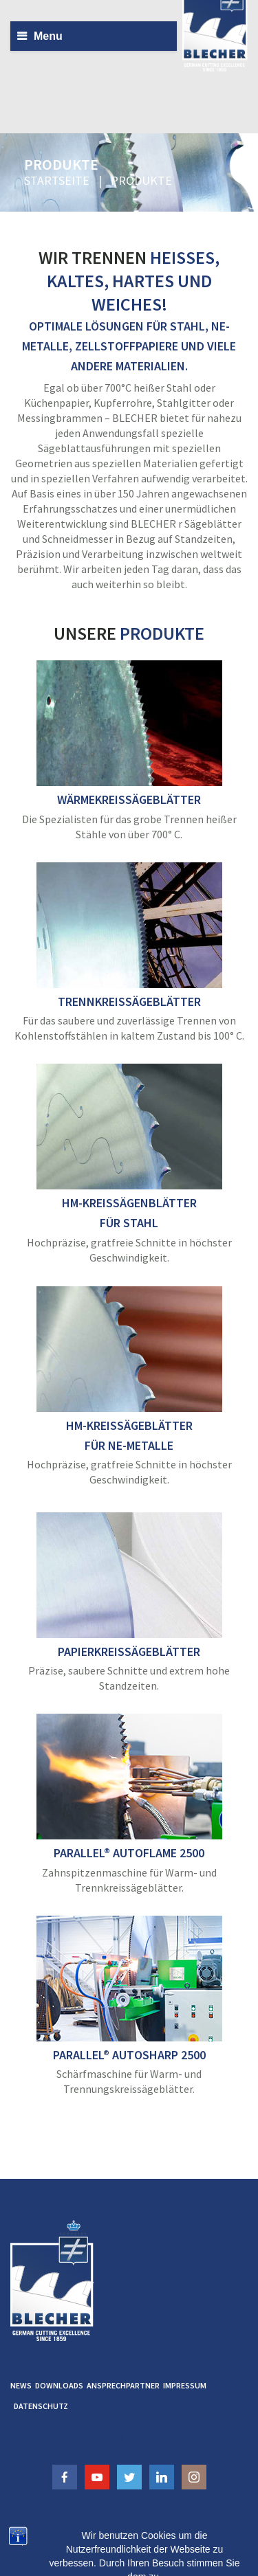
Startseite (56, 180)
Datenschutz (41, 2406)
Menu (48, 36)
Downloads (59, 2385)
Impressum (184, 2385)
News (21, 2385)
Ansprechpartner (123, 2385)
